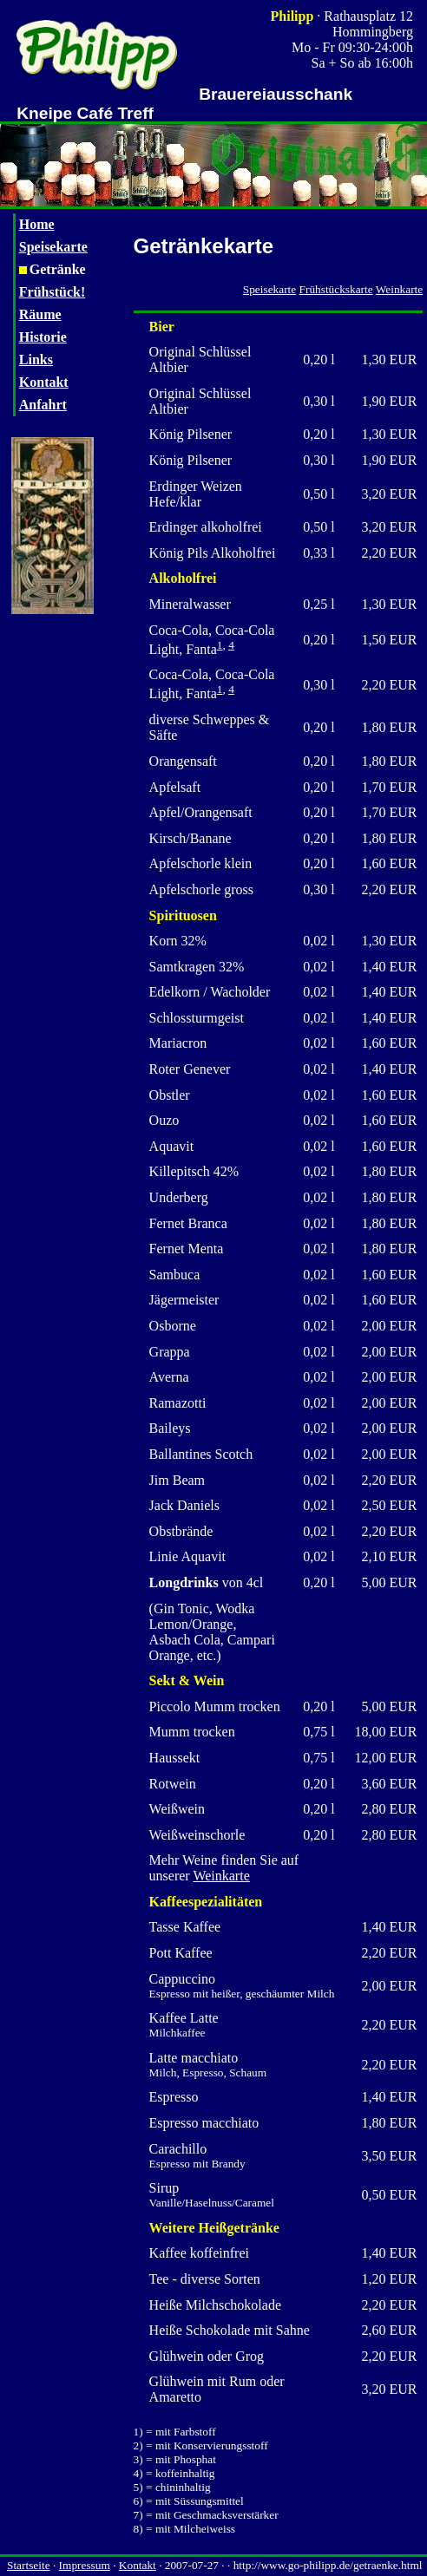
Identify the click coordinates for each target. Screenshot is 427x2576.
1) (138, 2431)
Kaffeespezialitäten (206, 1901)
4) (138, 2473)
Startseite (28, 2565)
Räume (40, 314)
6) (138, 2500)
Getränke (52, 269)
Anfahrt (43, 404)
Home (37, 224)
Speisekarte (53, 246)
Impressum (84, 2565)
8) (138, 2528)
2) (138, 2445)
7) (138, 2514)
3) (138, 2459)
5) (138, 2487)
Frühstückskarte (336, 289)
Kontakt (44, 382)
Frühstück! (52, 291)
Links (36, 359)
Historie (43, 337)
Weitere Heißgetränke (214, 2227)
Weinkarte (399, 289)
